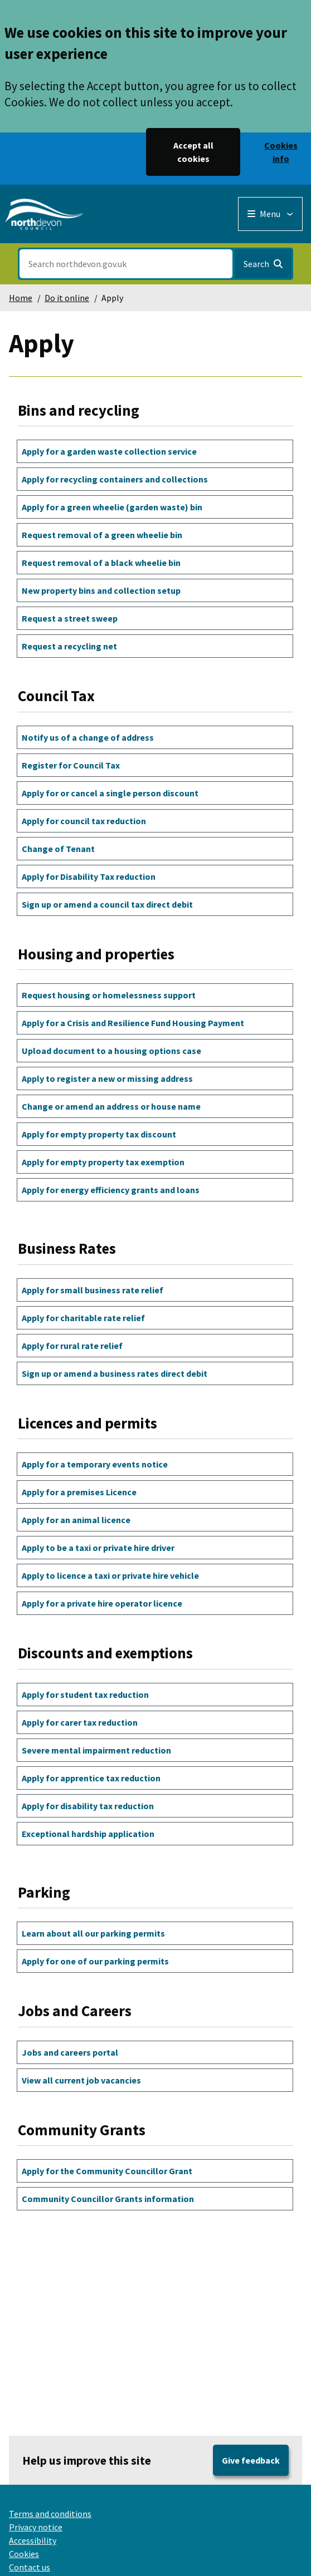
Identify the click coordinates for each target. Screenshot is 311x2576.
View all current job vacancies (81, 2080)
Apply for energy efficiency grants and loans (111, 1189)
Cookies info (281, 152)
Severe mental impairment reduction (96, 1750)
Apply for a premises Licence (79, 1492)
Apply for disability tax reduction (88, 1805)
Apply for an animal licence (76, 1519)
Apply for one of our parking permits (95, 1961)
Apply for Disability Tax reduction (89, 876)
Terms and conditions (50, 2513)
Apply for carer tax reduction (80, 1722)
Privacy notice (35, 2527)
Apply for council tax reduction (84, 820)
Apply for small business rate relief (92, 1290)
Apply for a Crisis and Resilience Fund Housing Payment (133, 1022)
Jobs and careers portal (70, 2052)
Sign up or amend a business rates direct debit (114, 1373)
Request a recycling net (69, 646)
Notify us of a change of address (88, 737)
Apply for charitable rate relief (83, 1317)
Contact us (29, 2567)
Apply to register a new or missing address (107, 1078)
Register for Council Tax (71, 765)
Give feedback (251, 2460)
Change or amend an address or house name (111, 1106)
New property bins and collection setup (101, 590)
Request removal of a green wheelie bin (102, 534)
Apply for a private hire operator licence (102, 1603)
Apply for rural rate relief (72, 1345)
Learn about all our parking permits (93, 1933)
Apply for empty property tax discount (99, 1134)
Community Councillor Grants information (108, 2198)
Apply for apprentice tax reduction (91, 1778)
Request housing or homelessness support (109, 995)
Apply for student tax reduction (85, 1694)
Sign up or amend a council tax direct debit (107, 904)
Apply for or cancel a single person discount (110, 793)
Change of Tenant (58, 848)
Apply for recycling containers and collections (115, 479)
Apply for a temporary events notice (95, 1464)
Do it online (67, 297)
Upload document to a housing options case (111, 1050)
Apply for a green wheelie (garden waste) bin (112, 507)
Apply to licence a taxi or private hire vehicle (110, 1575)
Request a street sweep (70, 618)
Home (20, 297)
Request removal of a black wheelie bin (101, 562)
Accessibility (32, 2540)
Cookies (24, 2553)
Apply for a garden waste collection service (109, 451)
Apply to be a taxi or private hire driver (98, 1547)
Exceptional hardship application (88, 1833)
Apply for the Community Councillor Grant (107, 2170)
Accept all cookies (193, 152)
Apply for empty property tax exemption (103, 1162)
